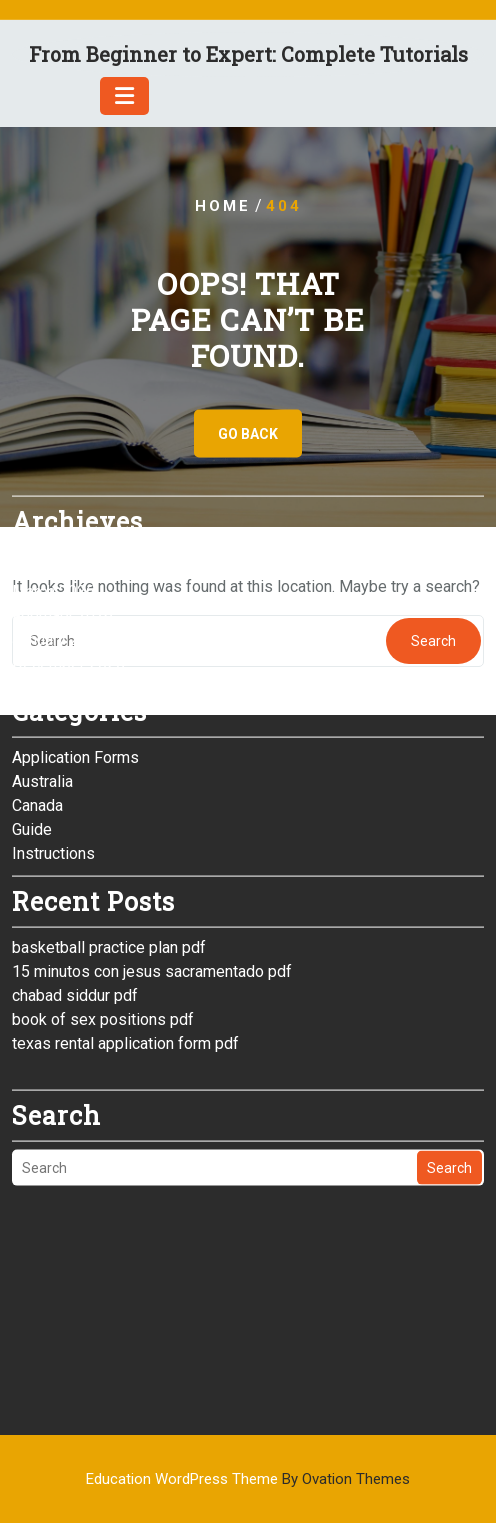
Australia (42, 679)
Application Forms (75, 655)
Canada (37, 703)
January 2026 (59, 537)
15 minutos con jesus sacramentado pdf (152, 869)
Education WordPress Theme (248, 1479)
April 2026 (48, 465)
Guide (32, 727)
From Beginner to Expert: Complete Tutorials (248, 54)
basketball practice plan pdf (109, 845)
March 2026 (53, 489)
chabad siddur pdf (75, 893)
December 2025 (68, 561)
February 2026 (62, 513)
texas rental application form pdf (125, 941)
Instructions (53, 751)
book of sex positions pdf (103, 917)
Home (223, 206)
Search (449, 1066)
